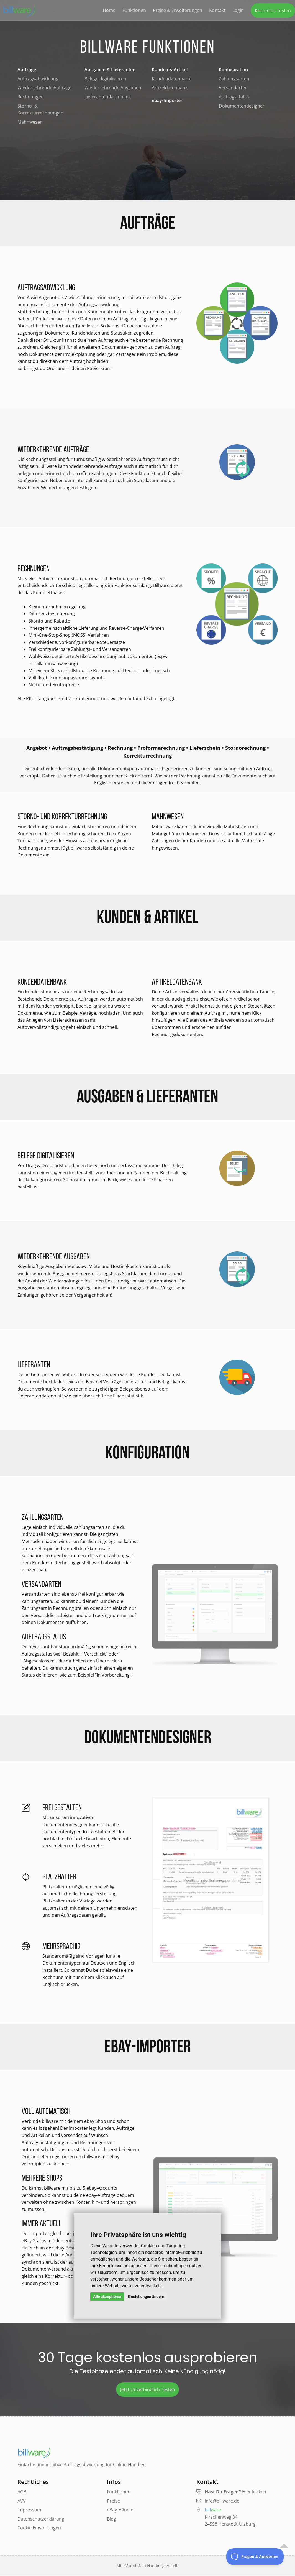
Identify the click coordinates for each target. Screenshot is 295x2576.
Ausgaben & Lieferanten (109, 70)
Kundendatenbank (171, 79)
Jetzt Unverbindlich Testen (147, 2389)
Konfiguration (233, 70)
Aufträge (26, 70)
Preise (113, 2501)
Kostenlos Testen (273, 10)
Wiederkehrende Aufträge (44, 88)
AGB (21, 2492)
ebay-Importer (167, 100)
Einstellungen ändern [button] (145, 2296)
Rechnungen (30, 97)
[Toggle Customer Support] (255, 2556)
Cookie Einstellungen (39, 2528)
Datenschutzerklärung (40, 2519)
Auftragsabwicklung (37, 79)
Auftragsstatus (234, 97)
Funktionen (134, 10)
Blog (111, 2519)
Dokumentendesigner (242, 106)
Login (238, 10)
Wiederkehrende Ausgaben (112, 88)
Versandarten (233, 88)
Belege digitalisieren (105, 79)
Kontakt (217, 10)
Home (109, 10)
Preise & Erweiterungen (177, 10)
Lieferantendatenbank (107, 97)
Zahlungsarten (234, 79)
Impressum (29, 2510)
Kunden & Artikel (170, 70)
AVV (21, 2501)
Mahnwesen (30, 122)
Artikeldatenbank (170, 88)
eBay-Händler (121, 2510)
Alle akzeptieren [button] (107, 2296)
